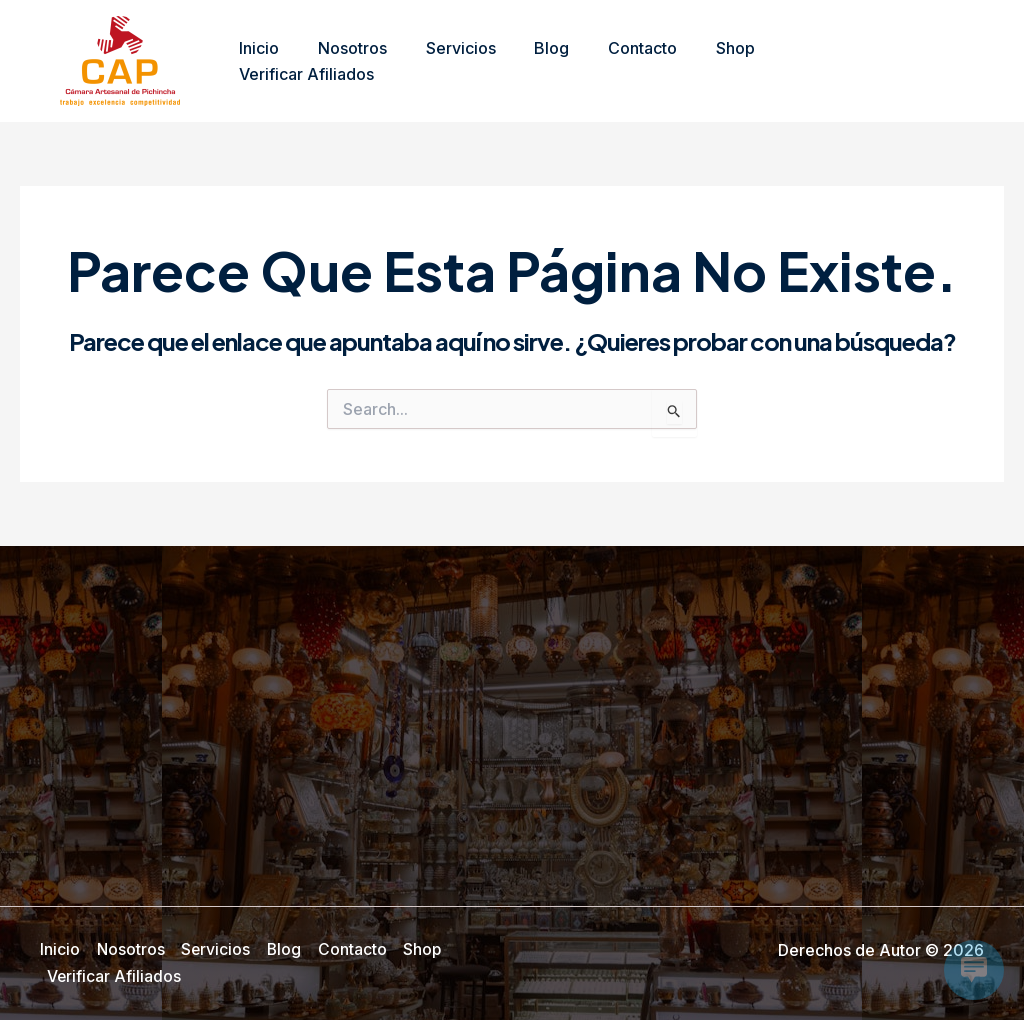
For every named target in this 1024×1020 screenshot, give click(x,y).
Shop (698, 61)
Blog (528, 61)
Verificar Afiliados (817, 61)
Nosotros (342, 61)
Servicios (444, 61)
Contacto (612, 61)
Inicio (256, 61)
